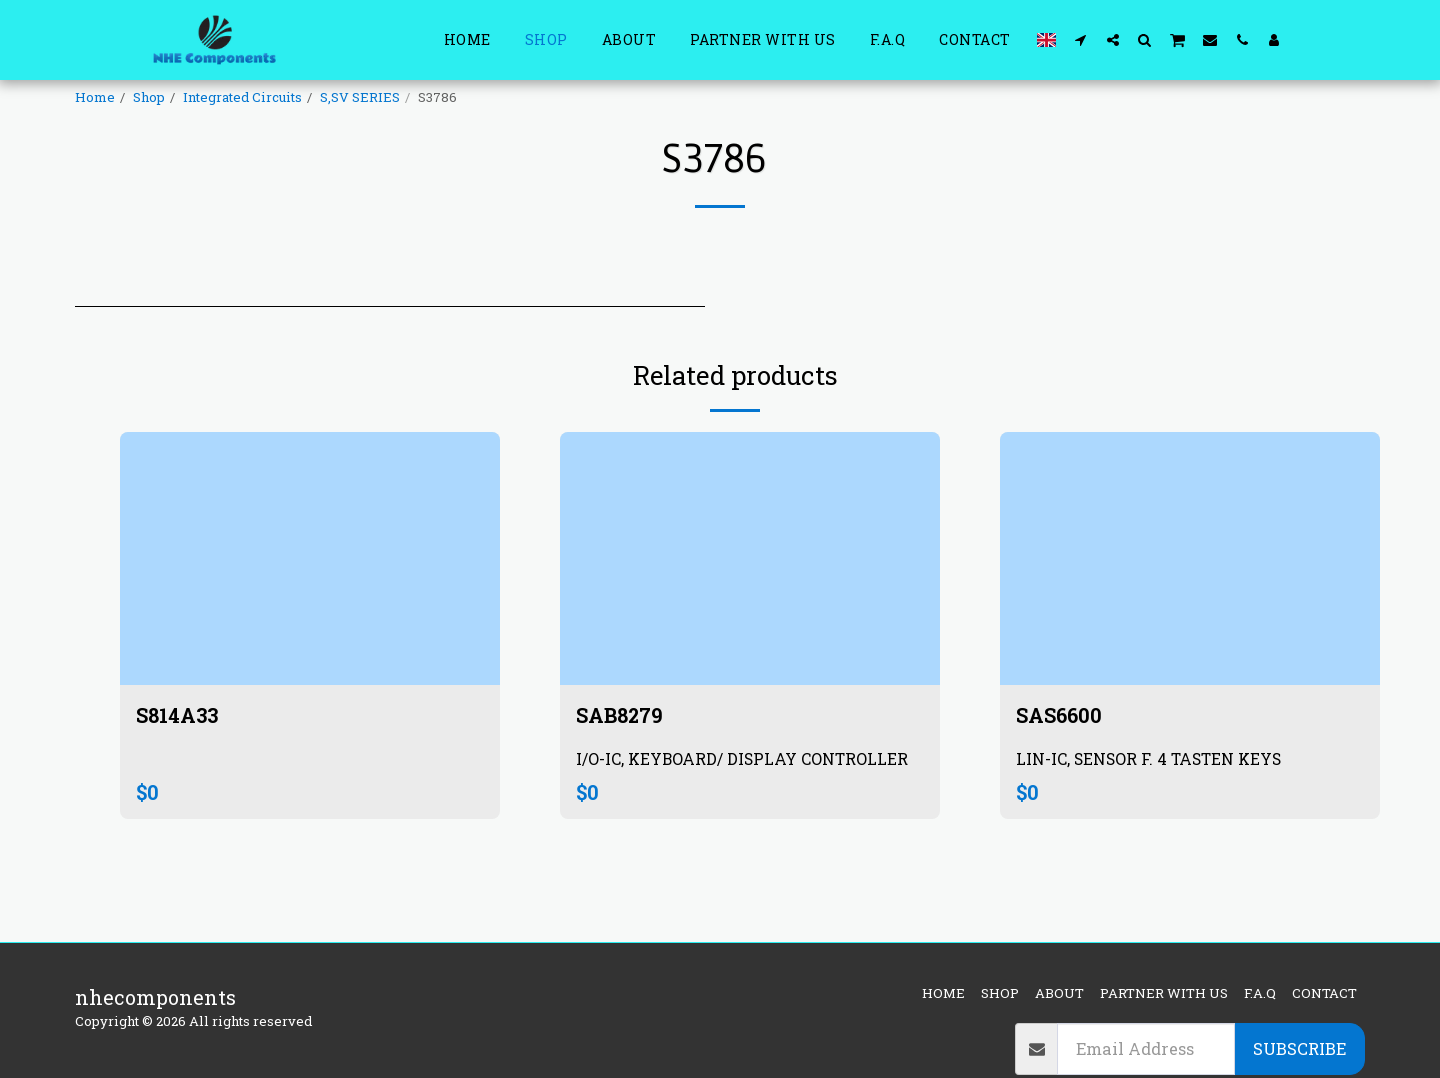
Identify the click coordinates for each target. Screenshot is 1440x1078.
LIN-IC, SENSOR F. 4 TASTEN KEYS (1149, 758)
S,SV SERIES (360, 97)
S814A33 (182, 715)
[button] (1081, 39)
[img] (310, 558)
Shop (149, 97)
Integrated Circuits (242, 97)
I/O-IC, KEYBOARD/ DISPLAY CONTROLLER (743, 758)
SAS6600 (1061, 715)
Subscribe (1299, 1048)
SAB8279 (622, 715)
